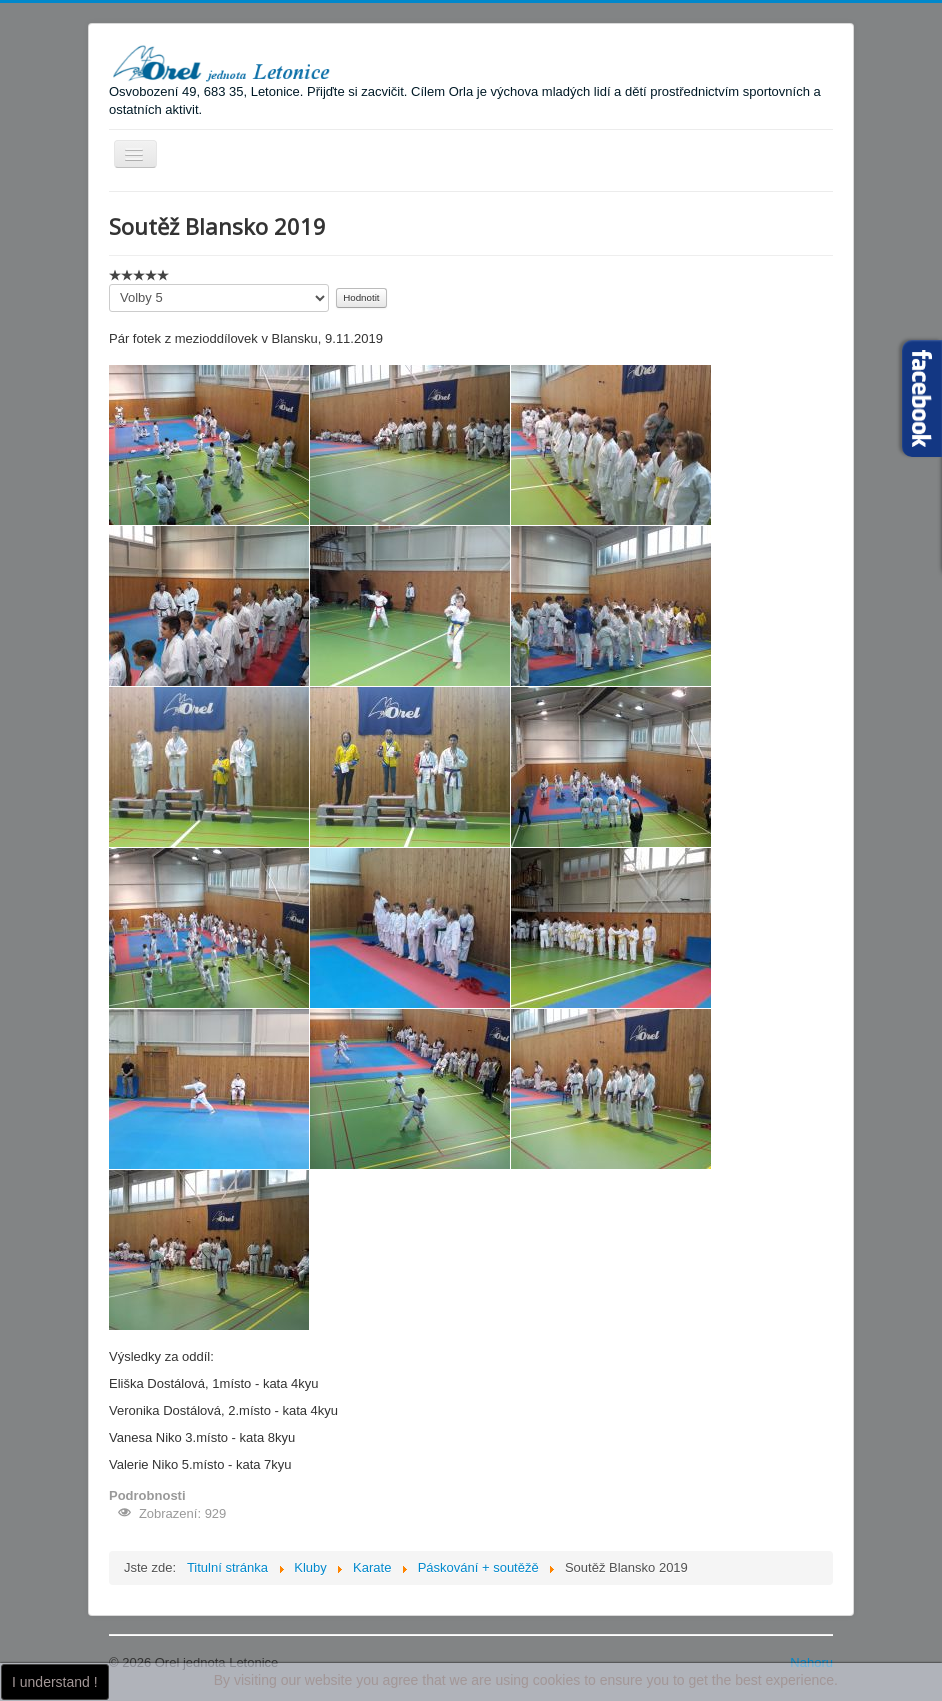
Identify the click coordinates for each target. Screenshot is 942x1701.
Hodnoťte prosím (109, 284)
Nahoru (811, 1662)
